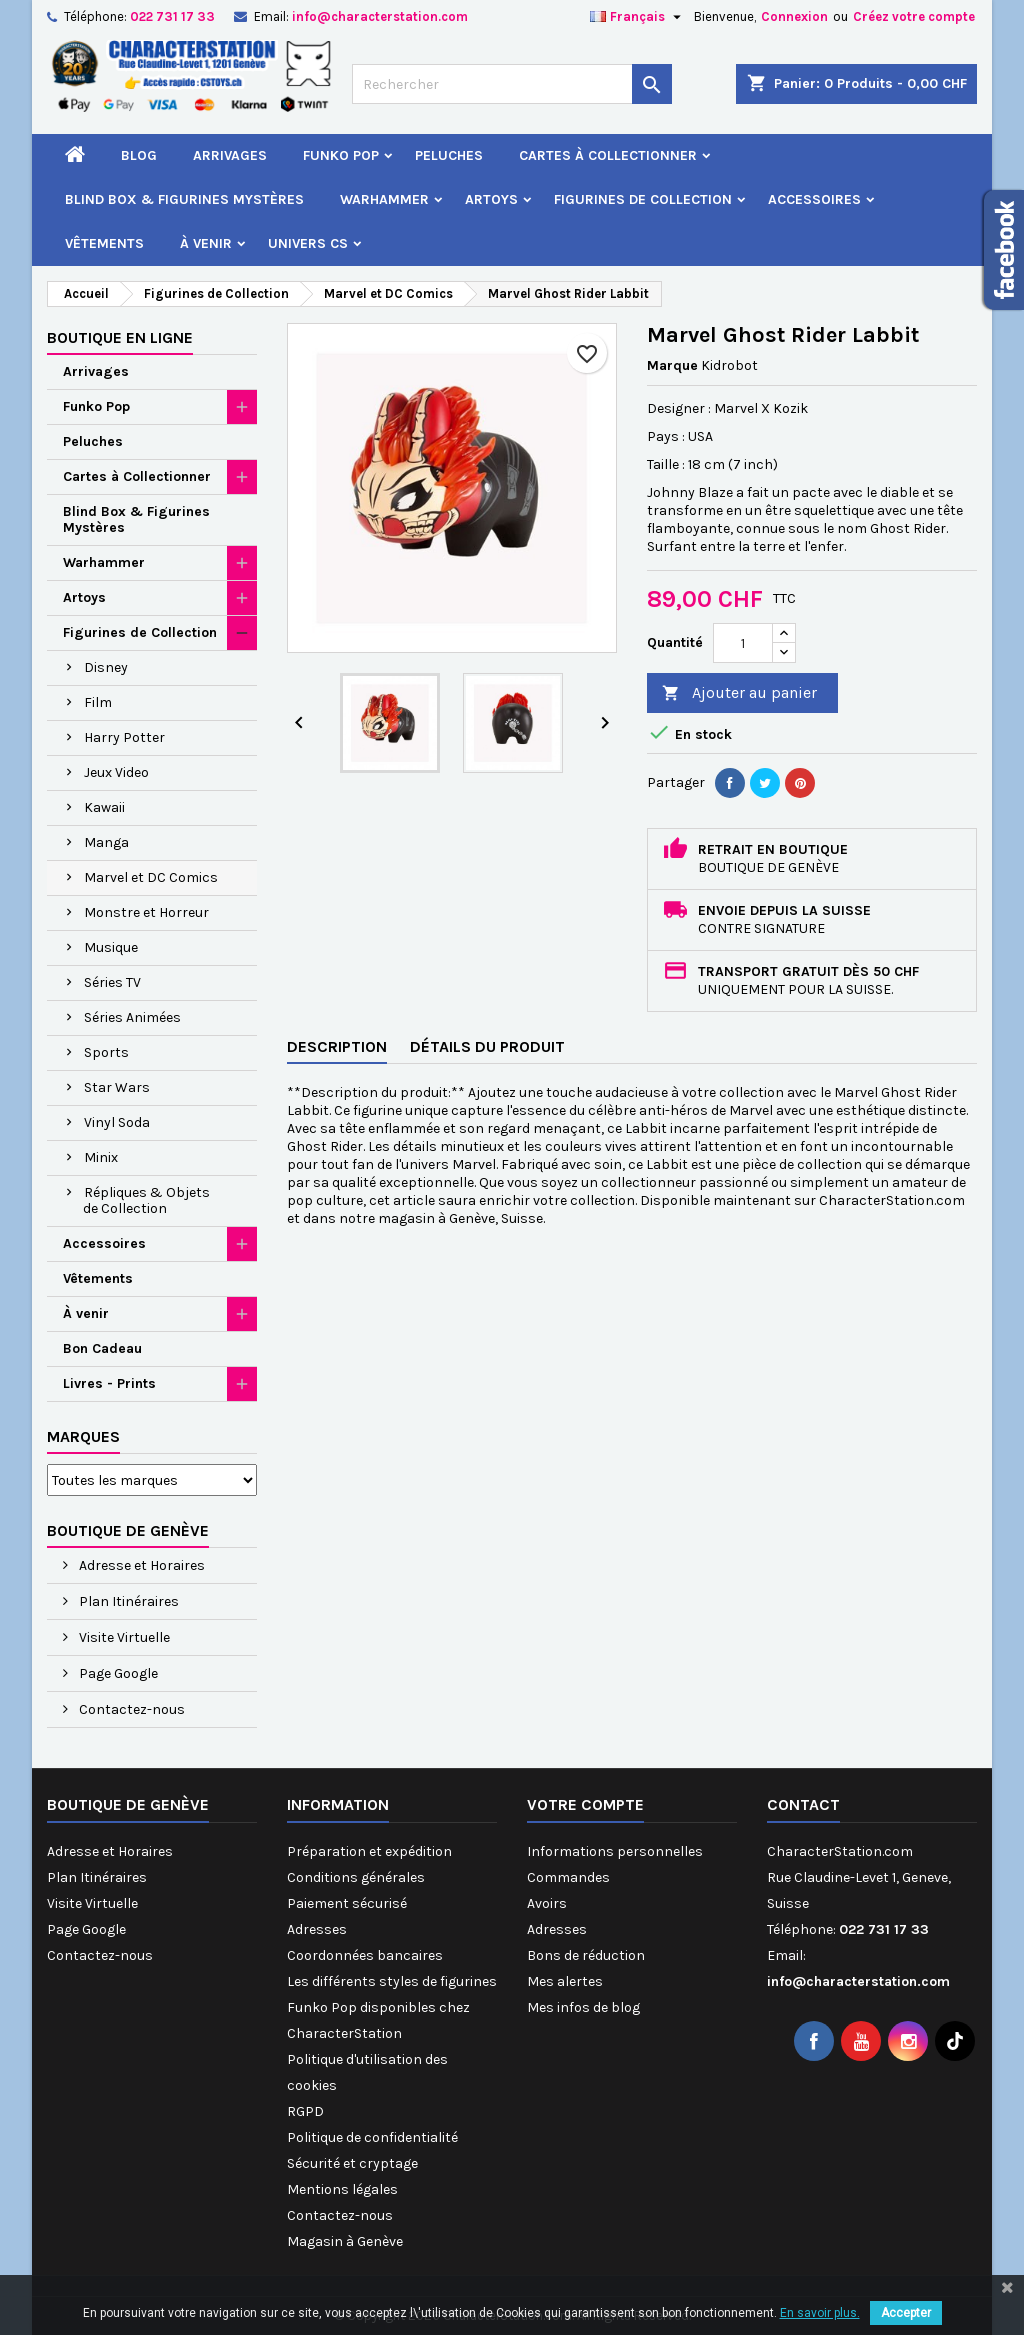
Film (98, 702)
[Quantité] (743, 643)
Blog (139, 155)
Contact (803, 1804)
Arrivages (230, 155)
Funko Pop (341, 155)
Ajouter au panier (739, 693)
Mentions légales (342, 2189)
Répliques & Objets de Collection (146, 1200)
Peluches (449, 155)
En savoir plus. (820, 2313)
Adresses (317, 1929)
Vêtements (104, 243)
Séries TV (112, 982)
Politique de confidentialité (372, 2137)
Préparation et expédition (369, 1851)
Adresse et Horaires (140, 1565)
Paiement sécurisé (347, 1903)
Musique (111, 947)
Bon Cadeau (102, 1348)
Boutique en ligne (120, 337)
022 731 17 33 (172, 16)
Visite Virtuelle (123, 1637)
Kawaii (104, 807)
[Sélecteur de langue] (638, 17)
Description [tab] (337, 1046)
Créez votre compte (914, 16)
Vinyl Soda (117, 1122)
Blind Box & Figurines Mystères (184, 199)
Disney (106, 667)
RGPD (305, 2111)
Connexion (794, 16)
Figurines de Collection (643, 199)
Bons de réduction (586, 1955)
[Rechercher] (512, 84)
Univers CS (308, 243)
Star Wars (117, 1087)
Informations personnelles (615, 1851)
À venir (206, 243)
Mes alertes (565, 1981)
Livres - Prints (109, 1383)
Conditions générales (356, 1877)
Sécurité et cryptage (352, 2163)
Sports (106, 1052)
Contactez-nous (130, 1709)
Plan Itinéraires (127, 1601)
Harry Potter (124, 737)
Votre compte (585, 1804)
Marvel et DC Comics (151, 877)
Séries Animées (132, 1017)
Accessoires (814, 199)
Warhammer (384, 199)
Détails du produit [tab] (487, 1046)
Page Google (117, 1673)
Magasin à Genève (345, 2241)
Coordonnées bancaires (365, 1955)
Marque (672, 365)
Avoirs (547, 1903)
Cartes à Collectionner (608, 155)
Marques (83, 1436)
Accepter (906, 2313)
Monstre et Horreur (146, 912)
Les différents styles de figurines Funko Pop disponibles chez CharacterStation (392, 2007)
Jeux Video (116, 772)
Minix (101, 1157)
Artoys (491, 199)
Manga (106, 842)
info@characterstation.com (380, 16)
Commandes (568, 1877)
